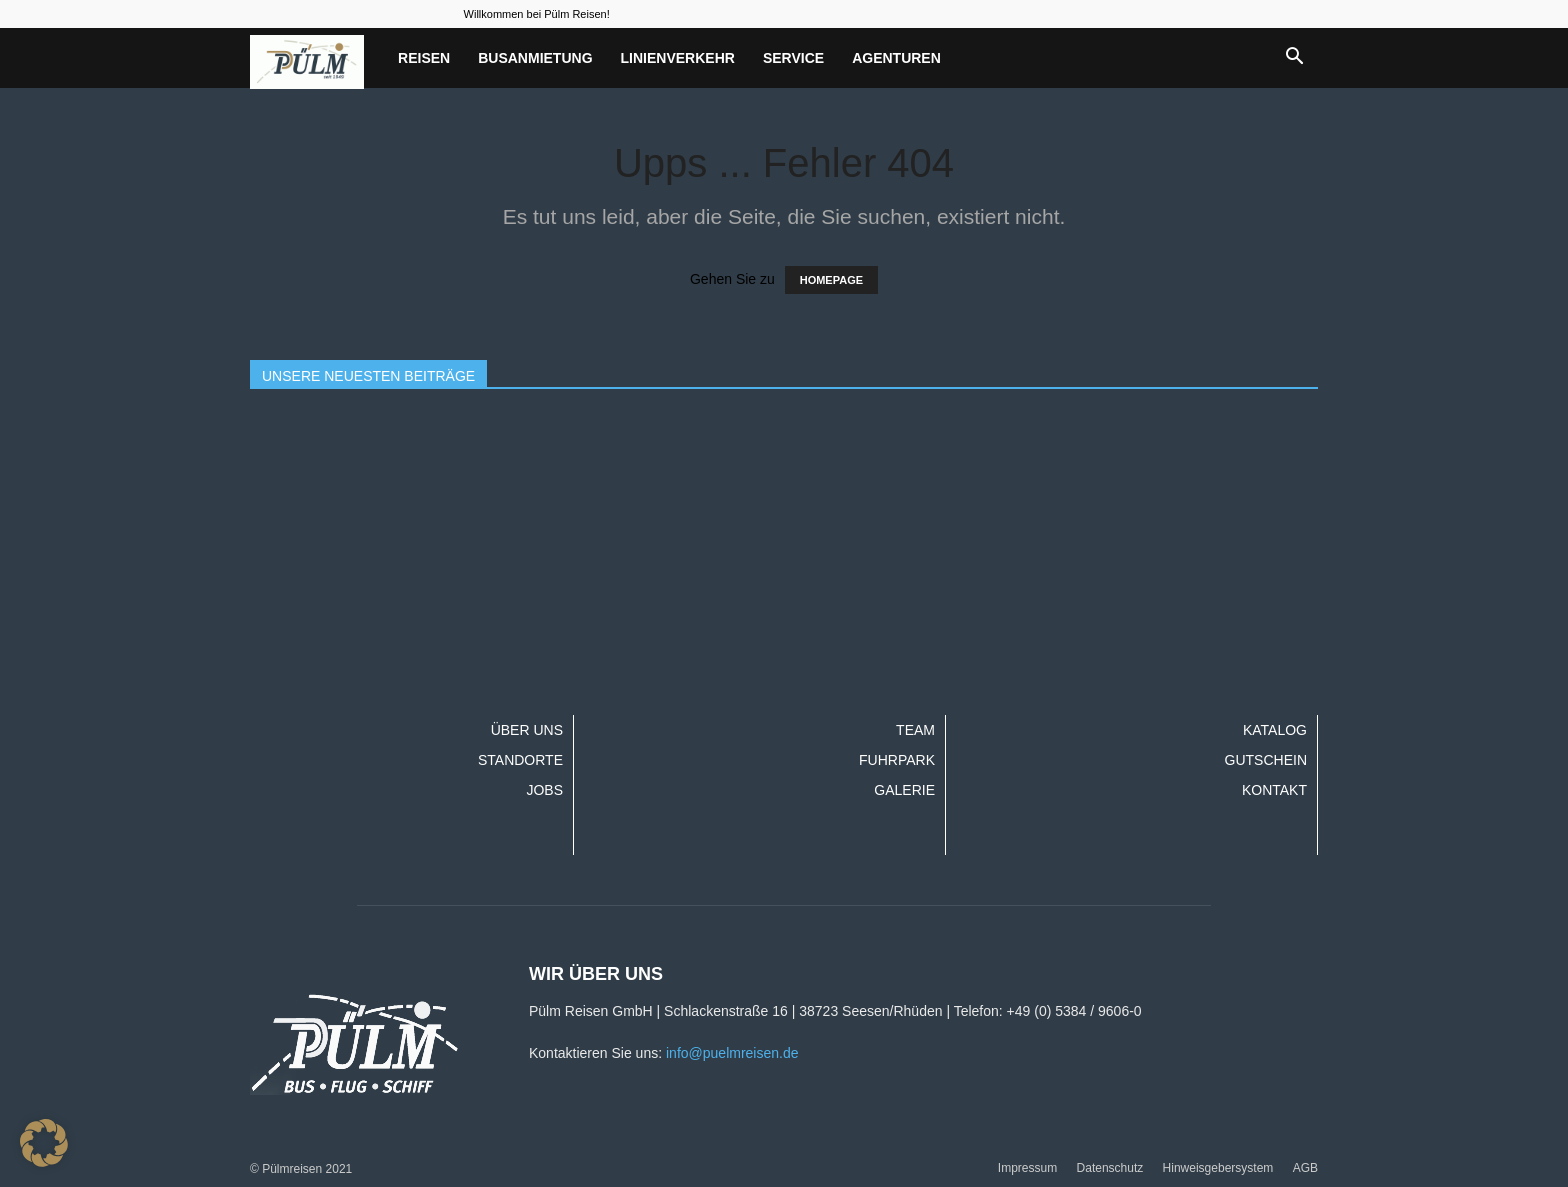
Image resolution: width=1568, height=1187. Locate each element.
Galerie (904, 790)
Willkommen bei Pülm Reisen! (537, 14)
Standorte (520, 760)
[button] (1294, 58)
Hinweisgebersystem (1218, 1168)
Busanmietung (535, 58)
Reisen (424, 58)
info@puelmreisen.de (732, 1053)
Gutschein (1266, 760)
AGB (1305, 1168)
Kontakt (1274, 790)
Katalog (1275, 730)
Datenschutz (1110, 1168)
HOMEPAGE (831, 280)
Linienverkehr (678, 58)
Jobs (544, 790)
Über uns (527, 730)
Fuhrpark (897, 760)
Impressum (1027, 1168)
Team (915, 730)
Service (793, 58)
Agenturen (896, 58)
